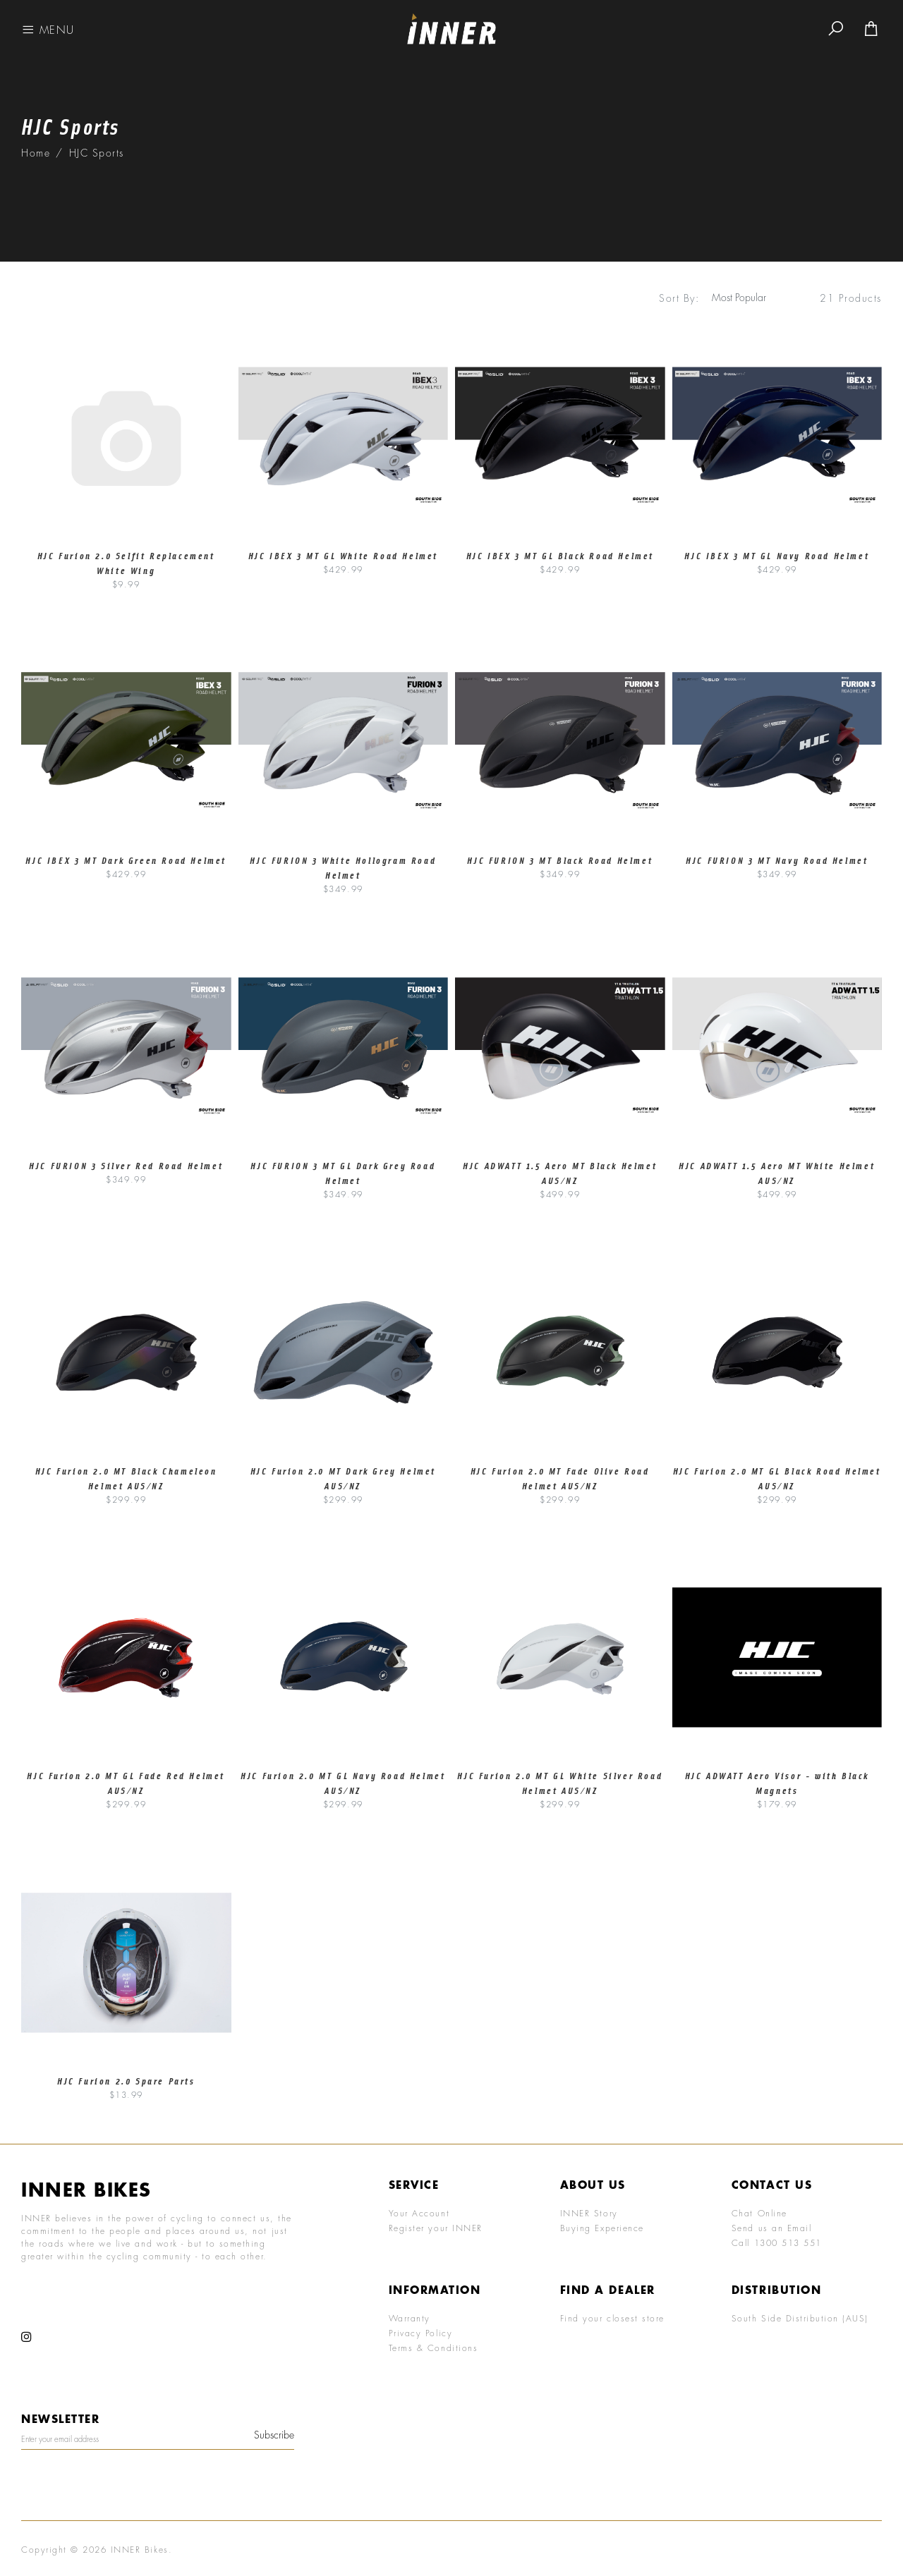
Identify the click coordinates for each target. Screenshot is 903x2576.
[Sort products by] (745, 297)
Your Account (419, 2212)
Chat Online (759, 2212)
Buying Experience (602, 2227)
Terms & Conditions (433, 2347)
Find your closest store (612, 2318)
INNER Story (589, 2212)
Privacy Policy (420, 2332)
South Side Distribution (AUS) (800, 2318)
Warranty (409, 2318)
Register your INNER (436, 2227)
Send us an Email (771, 2227)
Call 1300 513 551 (777, 2242)
